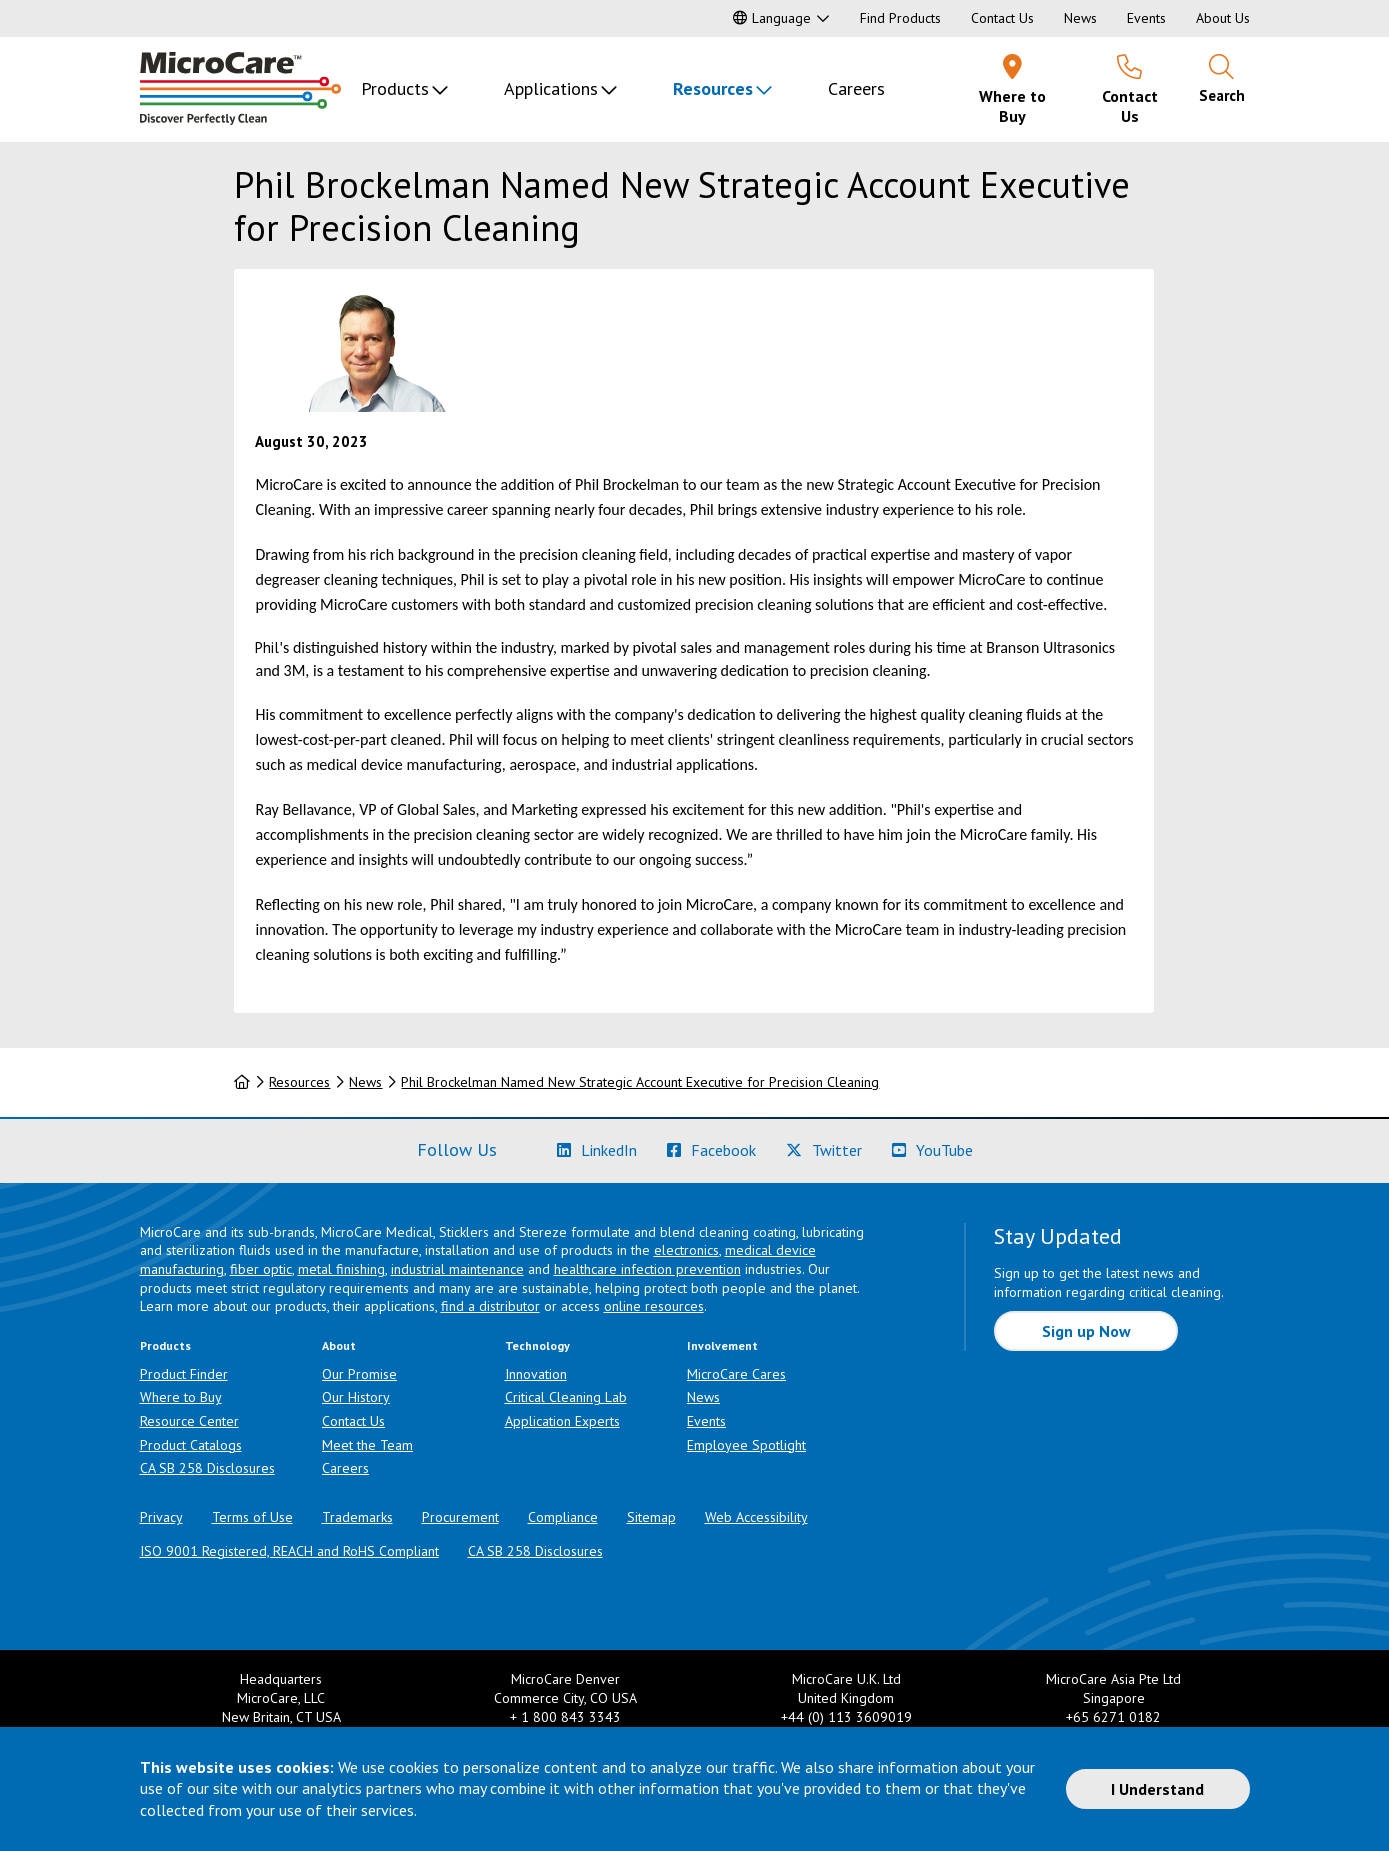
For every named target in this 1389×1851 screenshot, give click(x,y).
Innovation (536, 1374)
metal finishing (341, 1269)
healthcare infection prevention (647, 1269)
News (1080, 18)
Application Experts (562, 1421)
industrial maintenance (457, 1269)
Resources (713, 88)
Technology (537, 1345)
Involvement (722, 1345)
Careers (856, 88)
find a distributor (490, 1306)
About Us (1223, 18)
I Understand (1157, 1789)
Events (1146, 18)
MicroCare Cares (736, 1374)
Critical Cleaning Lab (566, 1397)
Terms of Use (252, 1517)
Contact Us (1002, 18)
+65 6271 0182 (1113, 1717)
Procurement (460, 1517)
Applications (551, 88)
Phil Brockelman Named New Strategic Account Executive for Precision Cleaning (640, 1082)
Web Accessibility (756, 1517)
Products (395, 88)
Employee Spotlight (746, 1445)
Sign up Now (1086, 1331)
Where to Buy (181, 1397)
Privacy (161, 1517)
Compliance (563, 1517)
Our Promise (359, 1374)
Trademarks (357, 1517)
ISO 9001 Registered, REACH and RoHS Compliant (289, 1551)
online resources (654, 1306)
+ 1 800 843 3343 (565, 1717)
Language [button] (772, 18)
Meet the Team (367, 1445)
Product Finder (184, 1374)
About (339, 1345)
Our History (356, 1397)
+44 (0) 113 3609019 (846, 1717)
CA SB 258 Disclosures (207, 1468)
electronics (686, 1250)
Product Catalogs (191, 1445)
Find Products (900, 18)
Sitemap (651, 1517)
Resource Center (189, 1421)
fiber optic (261, 1269)
